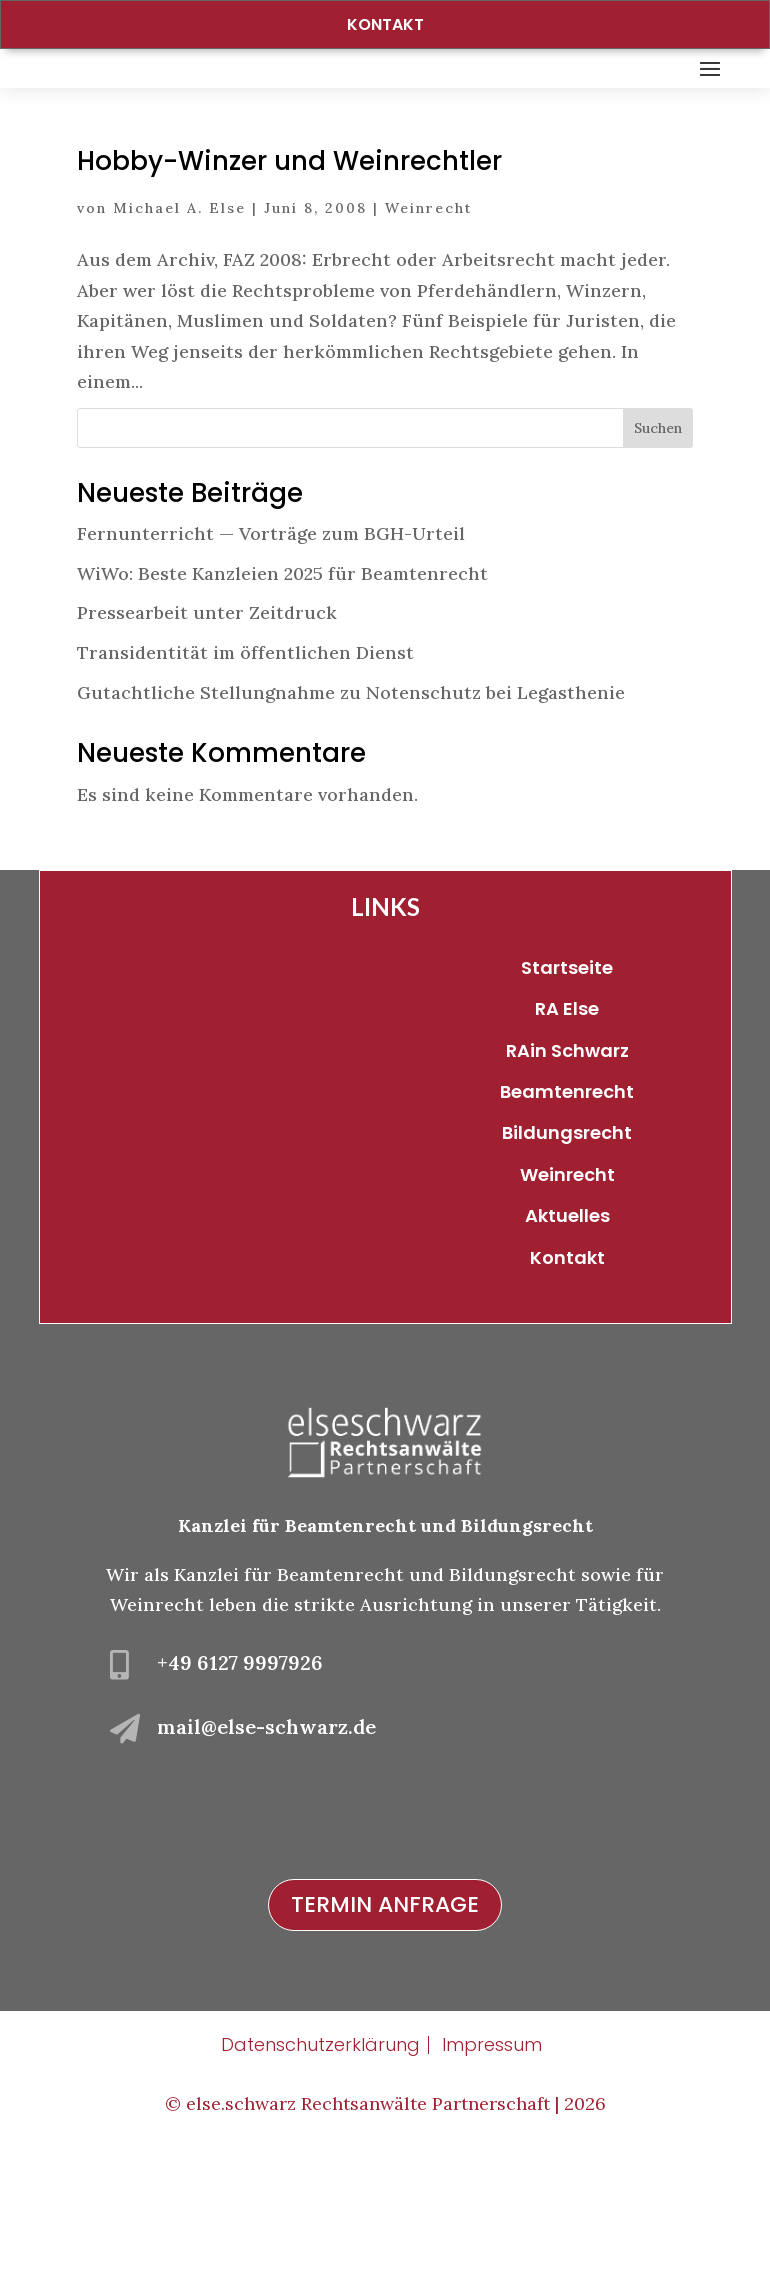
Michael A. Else (179, 337)
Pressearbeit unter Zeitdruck (207, 741)
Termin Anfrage (385, 2033)
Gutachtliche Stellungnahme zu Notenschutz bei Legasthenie (351, 820)
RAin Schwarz (567, 1178)
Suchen (658, 556)
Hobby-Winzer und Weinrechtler (289, 290)
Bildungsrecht (567, 1261)
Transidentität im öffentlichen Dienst (245, 780)
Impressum (492, 2173)
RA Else (567, 1137)
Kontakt (385, 24)
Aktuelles (567, 1344)
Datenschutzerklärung (320, 2173)
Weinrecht (428, 337)
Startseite (567, 1095)
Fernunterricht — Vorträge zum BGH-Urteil (271, 662)
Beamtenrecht (567, 1219)
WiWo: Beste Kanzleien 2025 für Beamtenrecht (282, 701)
